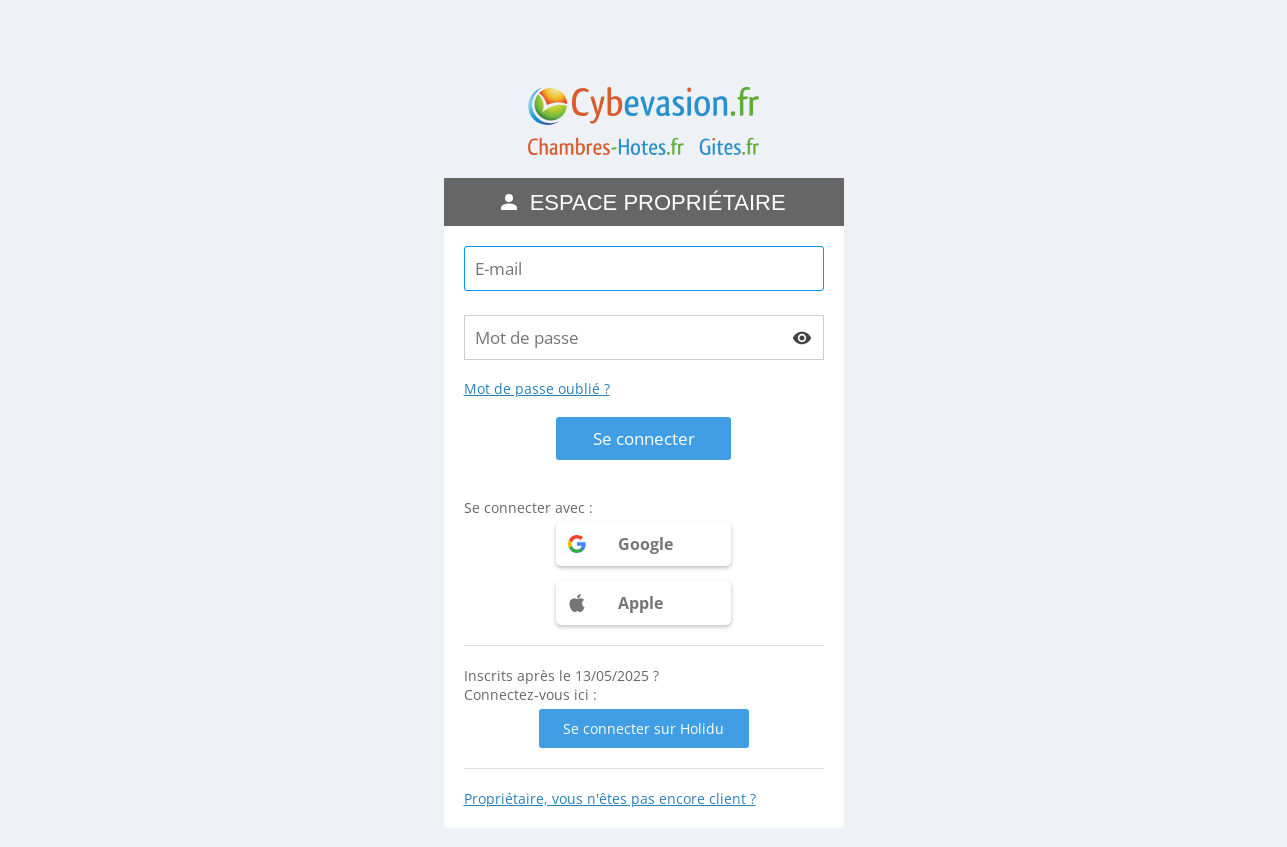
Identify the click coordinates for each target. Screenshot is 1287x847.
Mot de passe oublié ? (537, 388)
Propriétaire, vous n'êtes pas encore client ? (610, 798)
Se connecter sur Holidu (643, 728)
